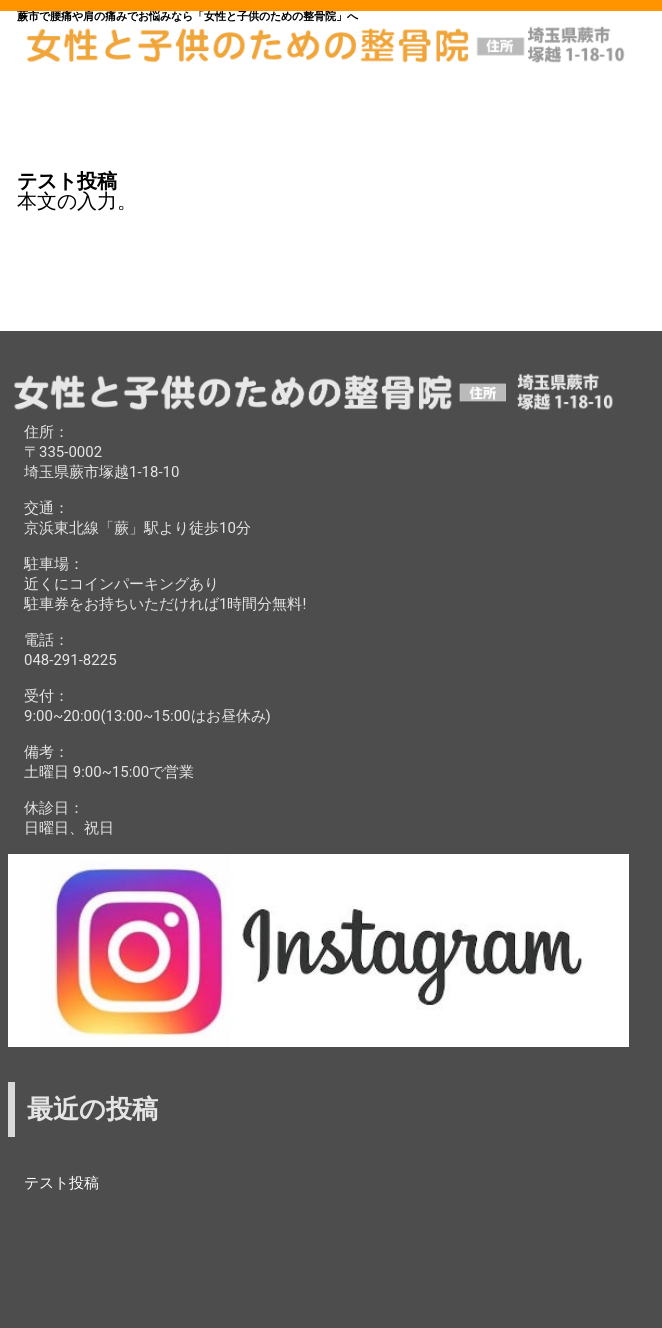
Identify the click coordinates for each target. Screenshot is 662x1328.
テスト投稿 (61, 1183)
